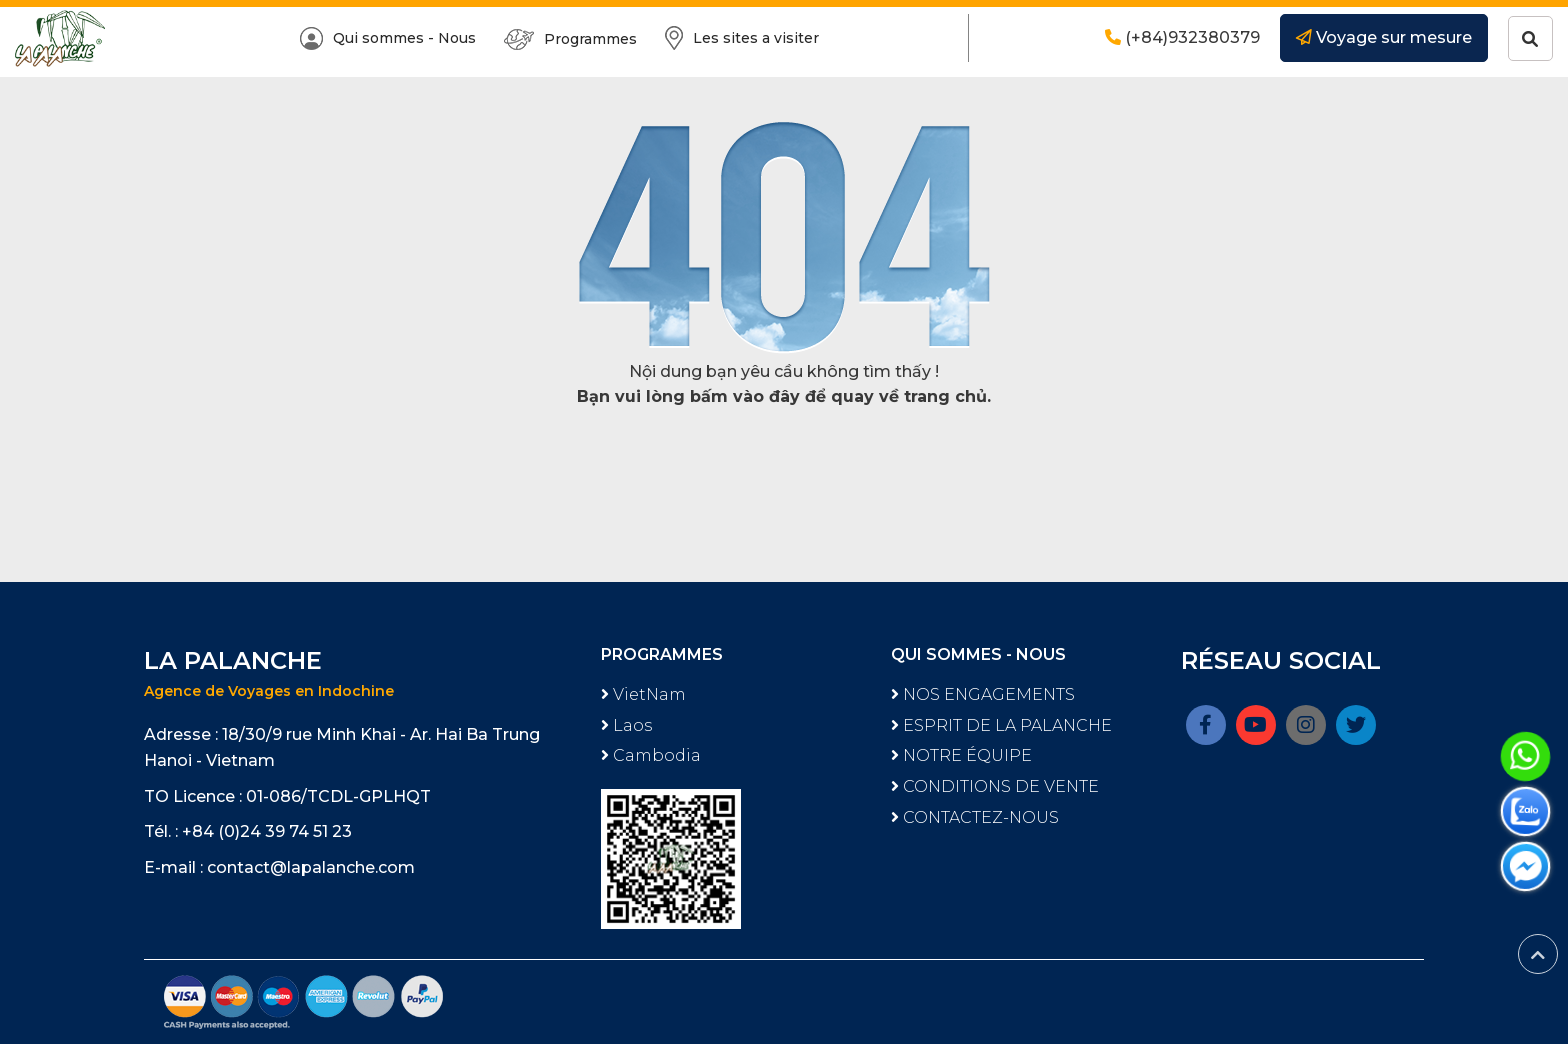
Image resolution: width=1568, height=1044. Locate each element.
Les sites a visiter (742, 38)
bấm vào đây (745, 396)
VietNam (643, 694)
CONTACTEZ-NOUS (975, 817)
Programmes (570, 39)
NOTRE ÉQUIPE (961, 755)
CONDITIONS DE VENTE (995, 786)
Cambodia (651, 755)
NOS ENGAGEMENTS (983, 694)
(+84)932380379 (1182, 37)
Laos (626, 725)
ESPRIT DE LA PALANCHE (1001, 725)
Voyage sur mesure (1384, 37)
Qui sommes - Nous (388, 38)
